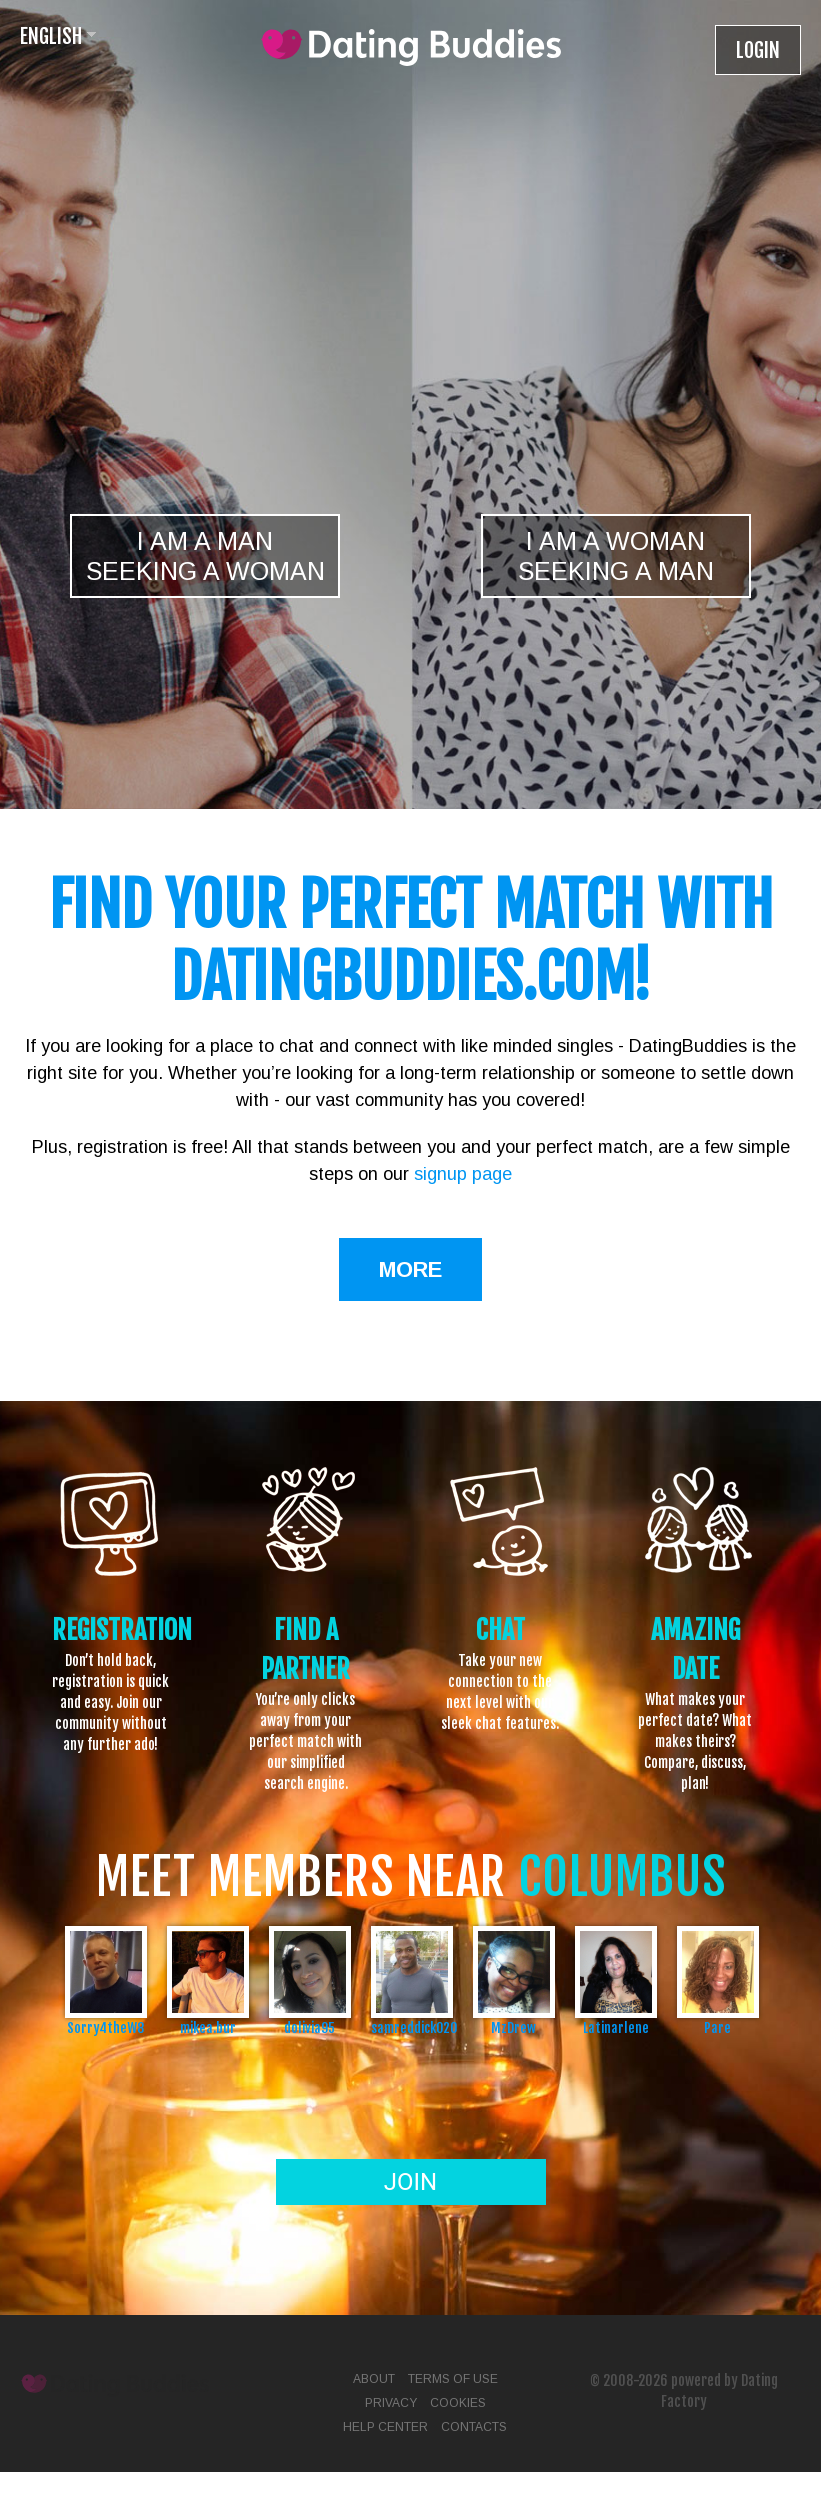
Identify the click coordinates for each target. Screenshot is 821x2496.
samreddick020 (412, 2027)
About (374, 2379)
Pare (717, 2027)
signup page (463, 1174)
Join (410, 2182)
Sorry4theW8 (105, 2027)
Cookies (458, 2403)
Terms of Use (453, 2379)
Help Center (385, 2427)
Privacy (391, 2403)
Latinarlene (616, 2027)
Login (758, 50)
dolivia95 (309, 2027)
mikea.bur (208, 2027)
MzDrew (513, 2027)
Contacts (474, 2427)
